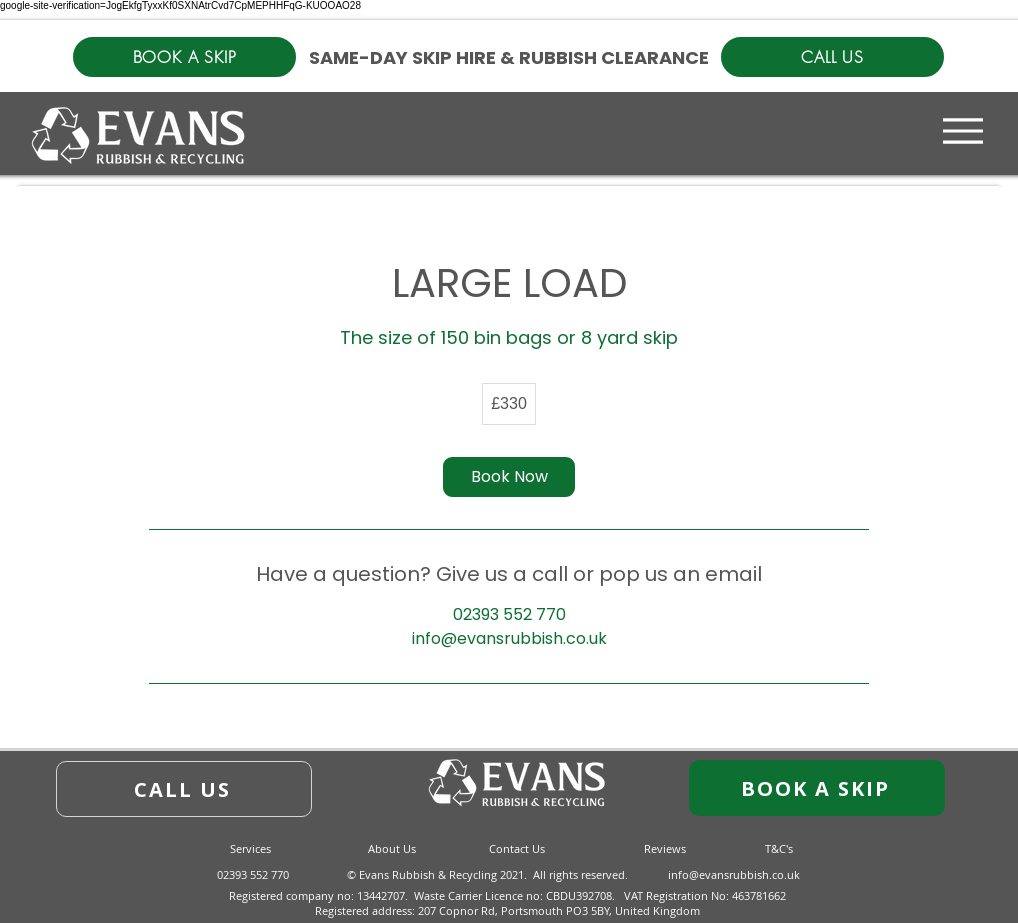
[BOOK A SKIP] (184, 57)
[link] (509, 477)
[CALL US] (832, 57)
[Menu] (963, 130)
